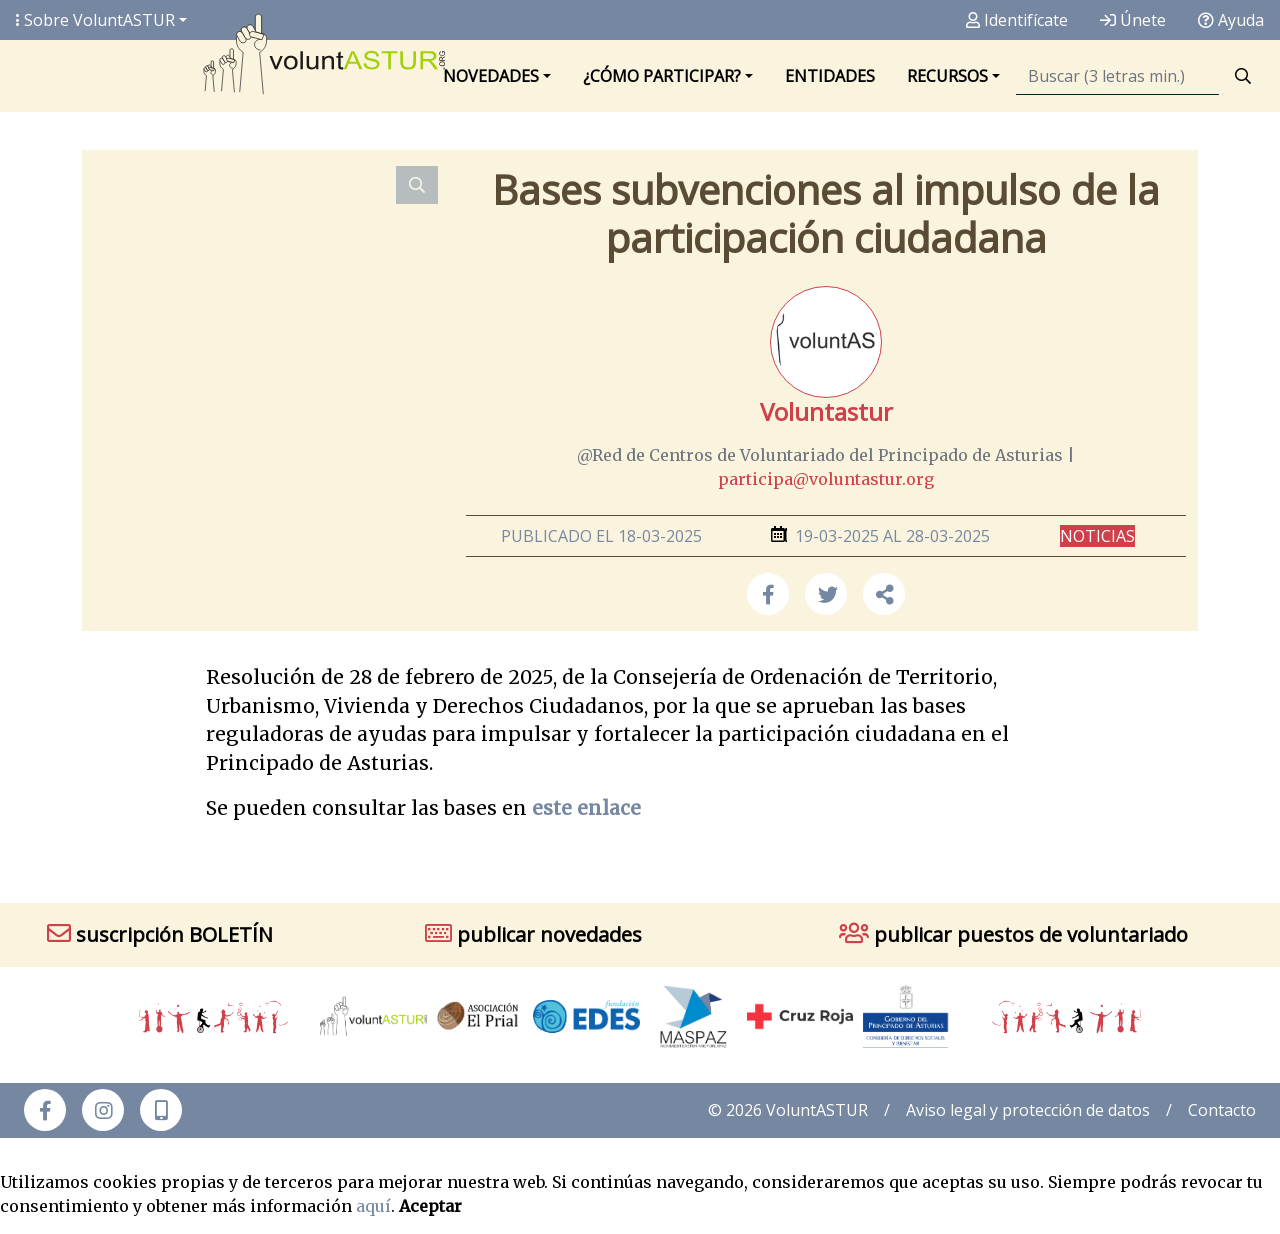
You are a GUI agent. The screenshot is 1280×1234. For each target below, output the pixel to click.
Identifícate (1017, 20)
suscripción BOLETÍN (160, 934)
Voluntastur (826, 411)
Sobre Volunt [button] (95, 20)
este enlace (586, 808)
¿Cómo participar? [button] (662, 76)
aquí (373, 1206)
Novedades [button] (491, 76)
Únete (1133, 20)
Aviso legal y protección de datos (1028, 1110)
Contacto (1222, 1110)
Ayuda (1231, 20)
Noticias (1097, 536)
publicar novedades (533, 934)
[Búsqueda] (1117, 76)
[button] (884, 594)
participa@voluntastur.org (826, 479)
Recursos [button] (947, 76)
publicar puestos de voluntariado (1013, 934)
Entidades (830, 76)
